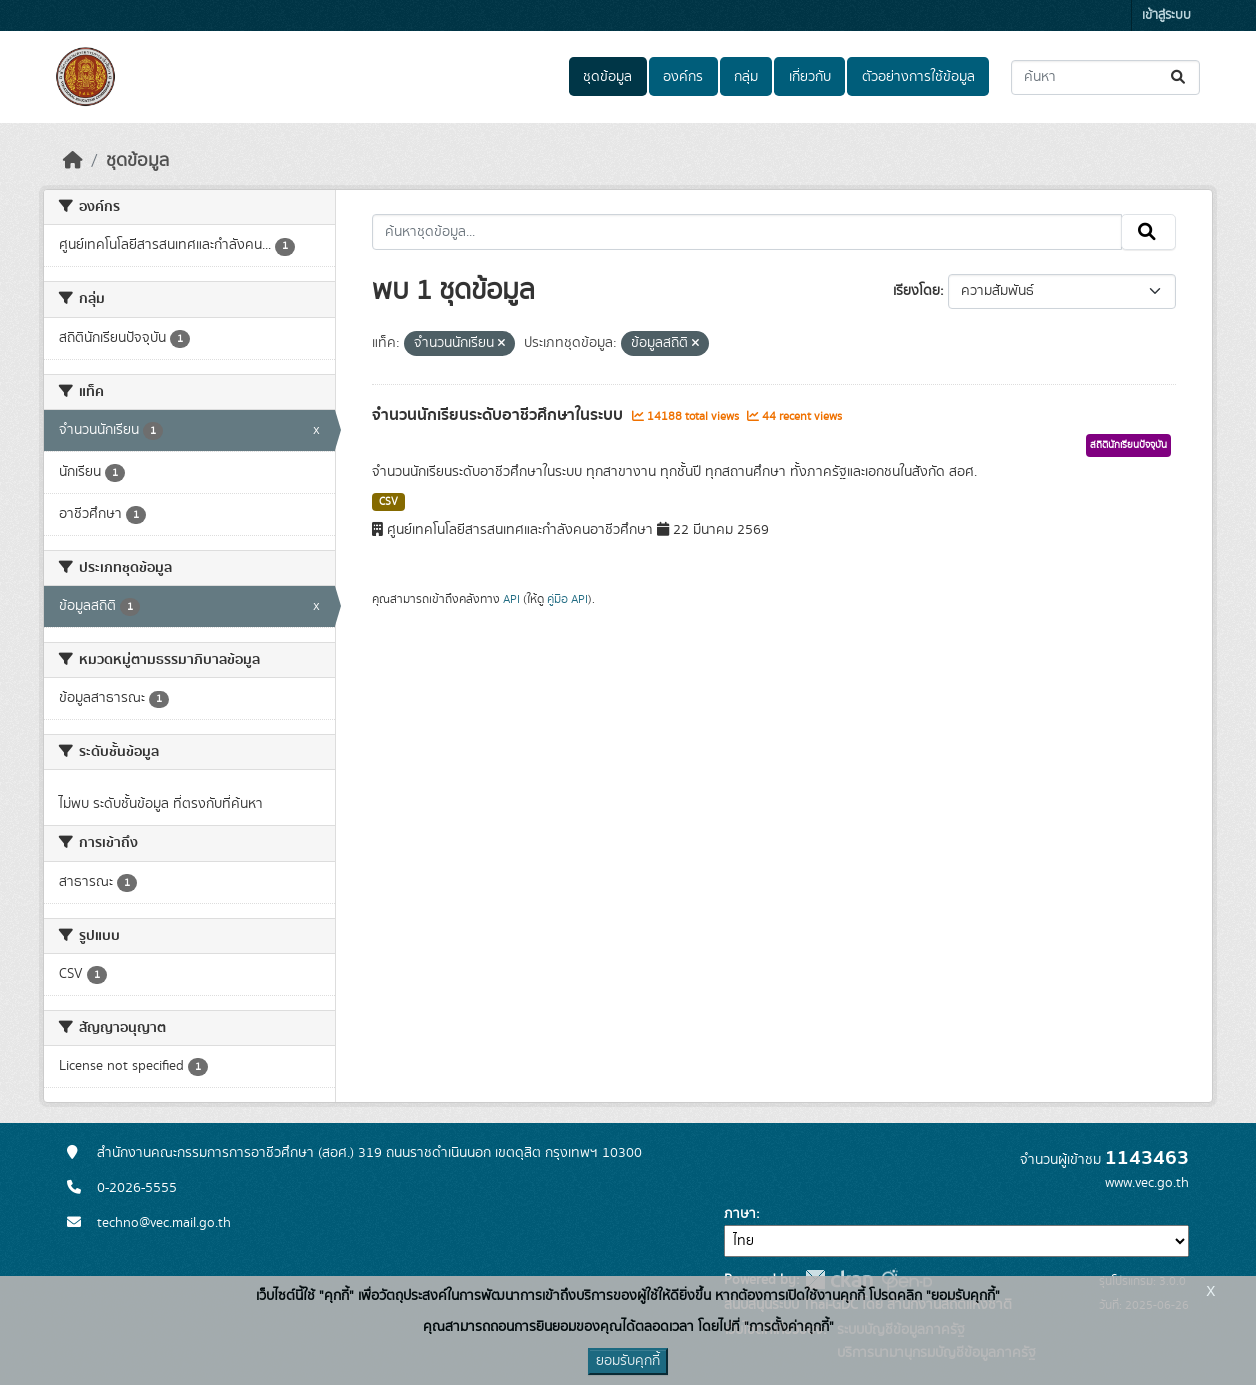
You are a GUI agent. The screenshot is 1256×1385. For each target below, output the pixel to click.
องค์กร (683, 77)
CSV (388, 502)
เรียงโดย (916, 291)
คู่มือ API (567, 599)
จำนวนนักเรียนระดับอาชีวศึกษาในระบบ (499, 415)
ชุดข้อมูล (607, 77)
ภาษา (740, 1214)
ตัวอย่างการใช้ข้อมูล (918, 77)
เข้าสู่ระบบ (1166, 15)
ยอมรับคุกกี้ (628, 1361)
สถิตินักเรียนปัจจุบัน (1128, 445)
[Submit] (1179, 77)
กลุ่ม (746, 77)
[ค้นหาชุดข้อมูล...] (1105, 77)
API (511, 599)
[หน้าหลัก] (73, 161)
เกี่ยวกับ (810, 77)
